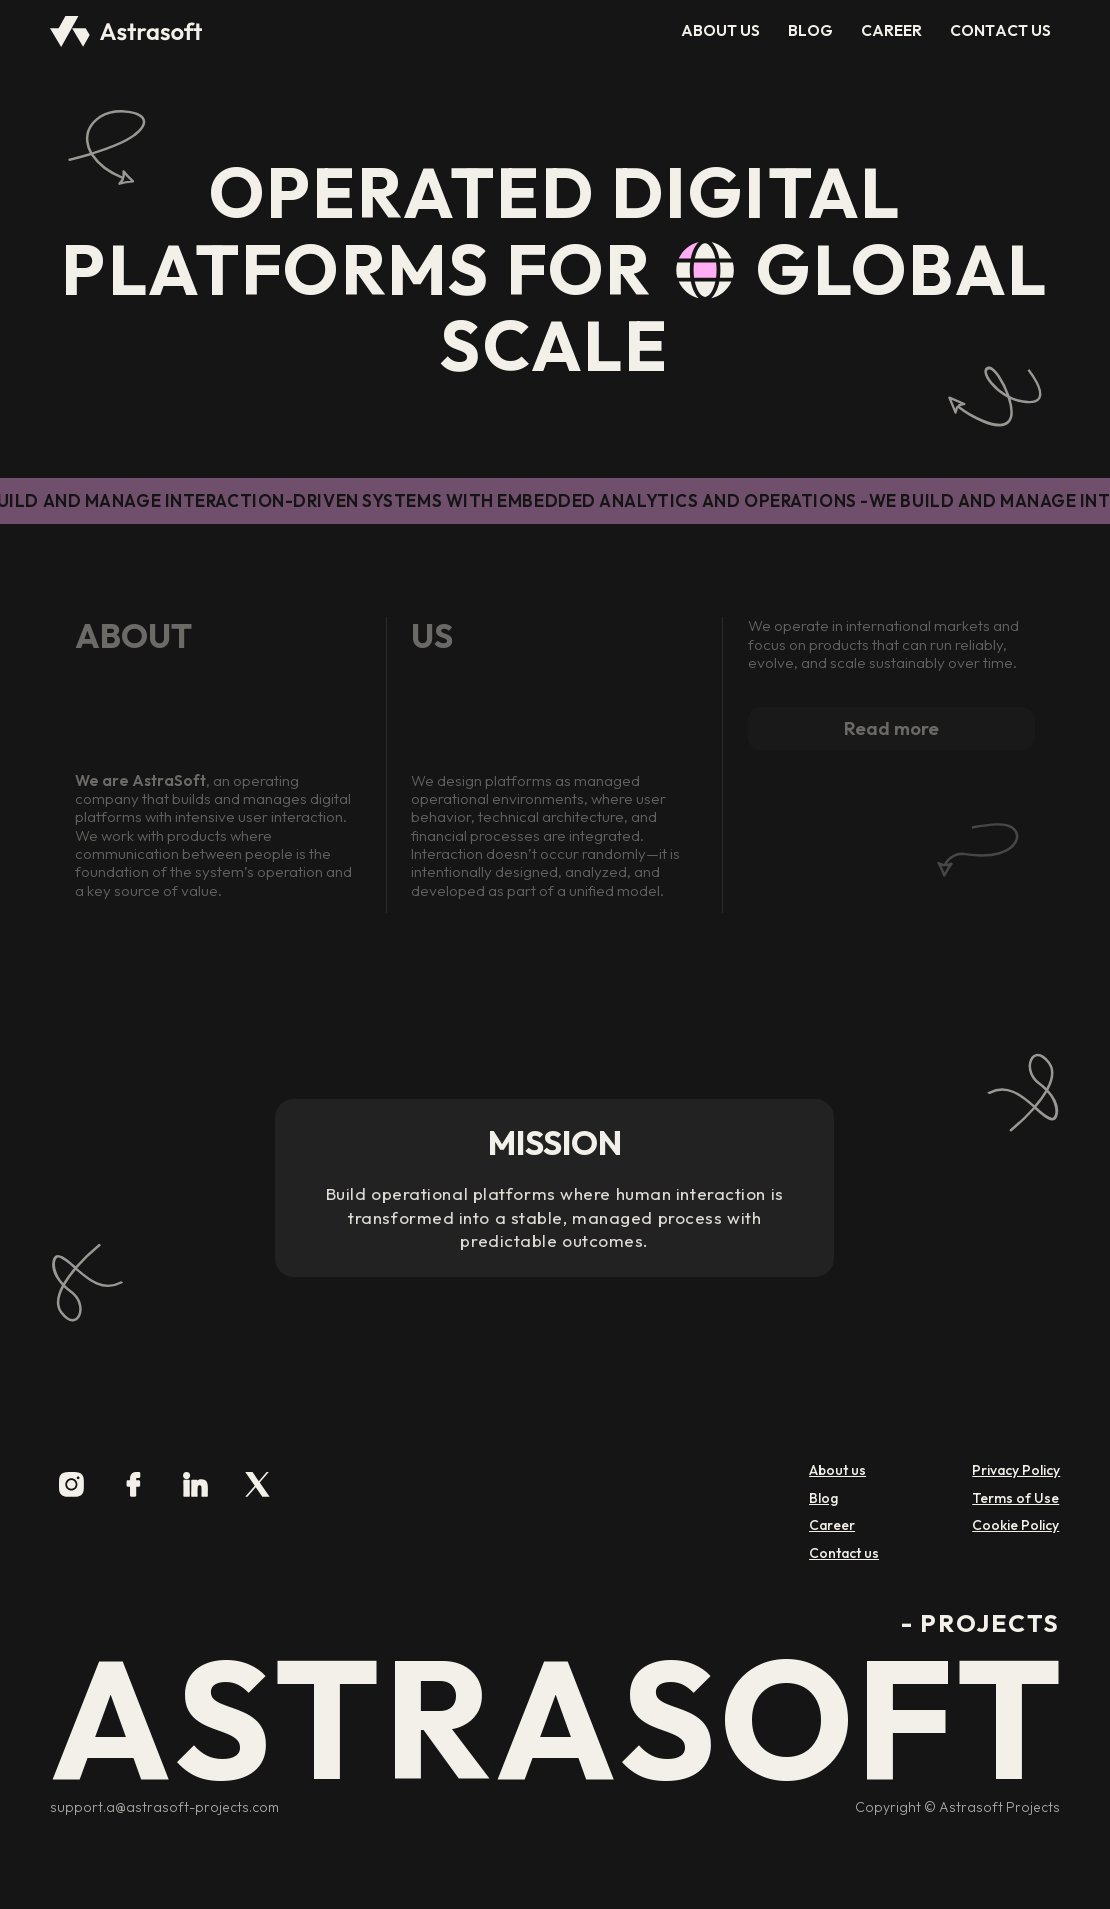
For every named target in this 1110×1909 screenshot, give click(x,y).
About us (837, 1470)
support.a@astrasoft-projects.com (164, 1808)
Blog (823, 1498)
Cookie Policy (1015, 1525)
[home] (126, 31)
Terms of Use (1015, 1498)
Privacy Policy (1016, 1470)
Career (832, 1525)
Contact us (844, 1553)
